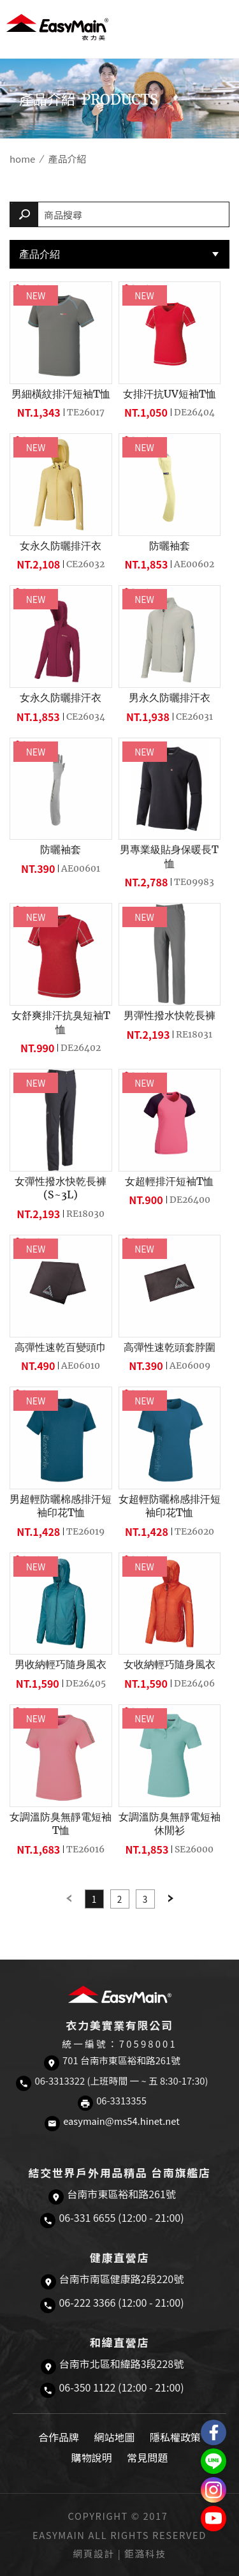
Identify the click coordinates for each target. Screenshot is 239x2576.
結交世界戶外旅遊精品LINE (213, 2461)
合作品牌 (58, 2437)
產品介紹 (39, 254)
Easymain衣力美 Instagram (213, 2490)
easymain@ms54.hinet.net (121, 2120)
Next (170, 1899)
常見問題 (147, 2457)
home (22, 158)
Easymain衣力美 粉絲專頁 (213, 2432)
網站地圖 (114, 2437)
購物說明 (91, 2457)
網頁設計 (94, 2553)
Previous (68, 1899)
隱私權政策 (175, 2437)
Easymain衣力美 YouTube (213, 2518)
